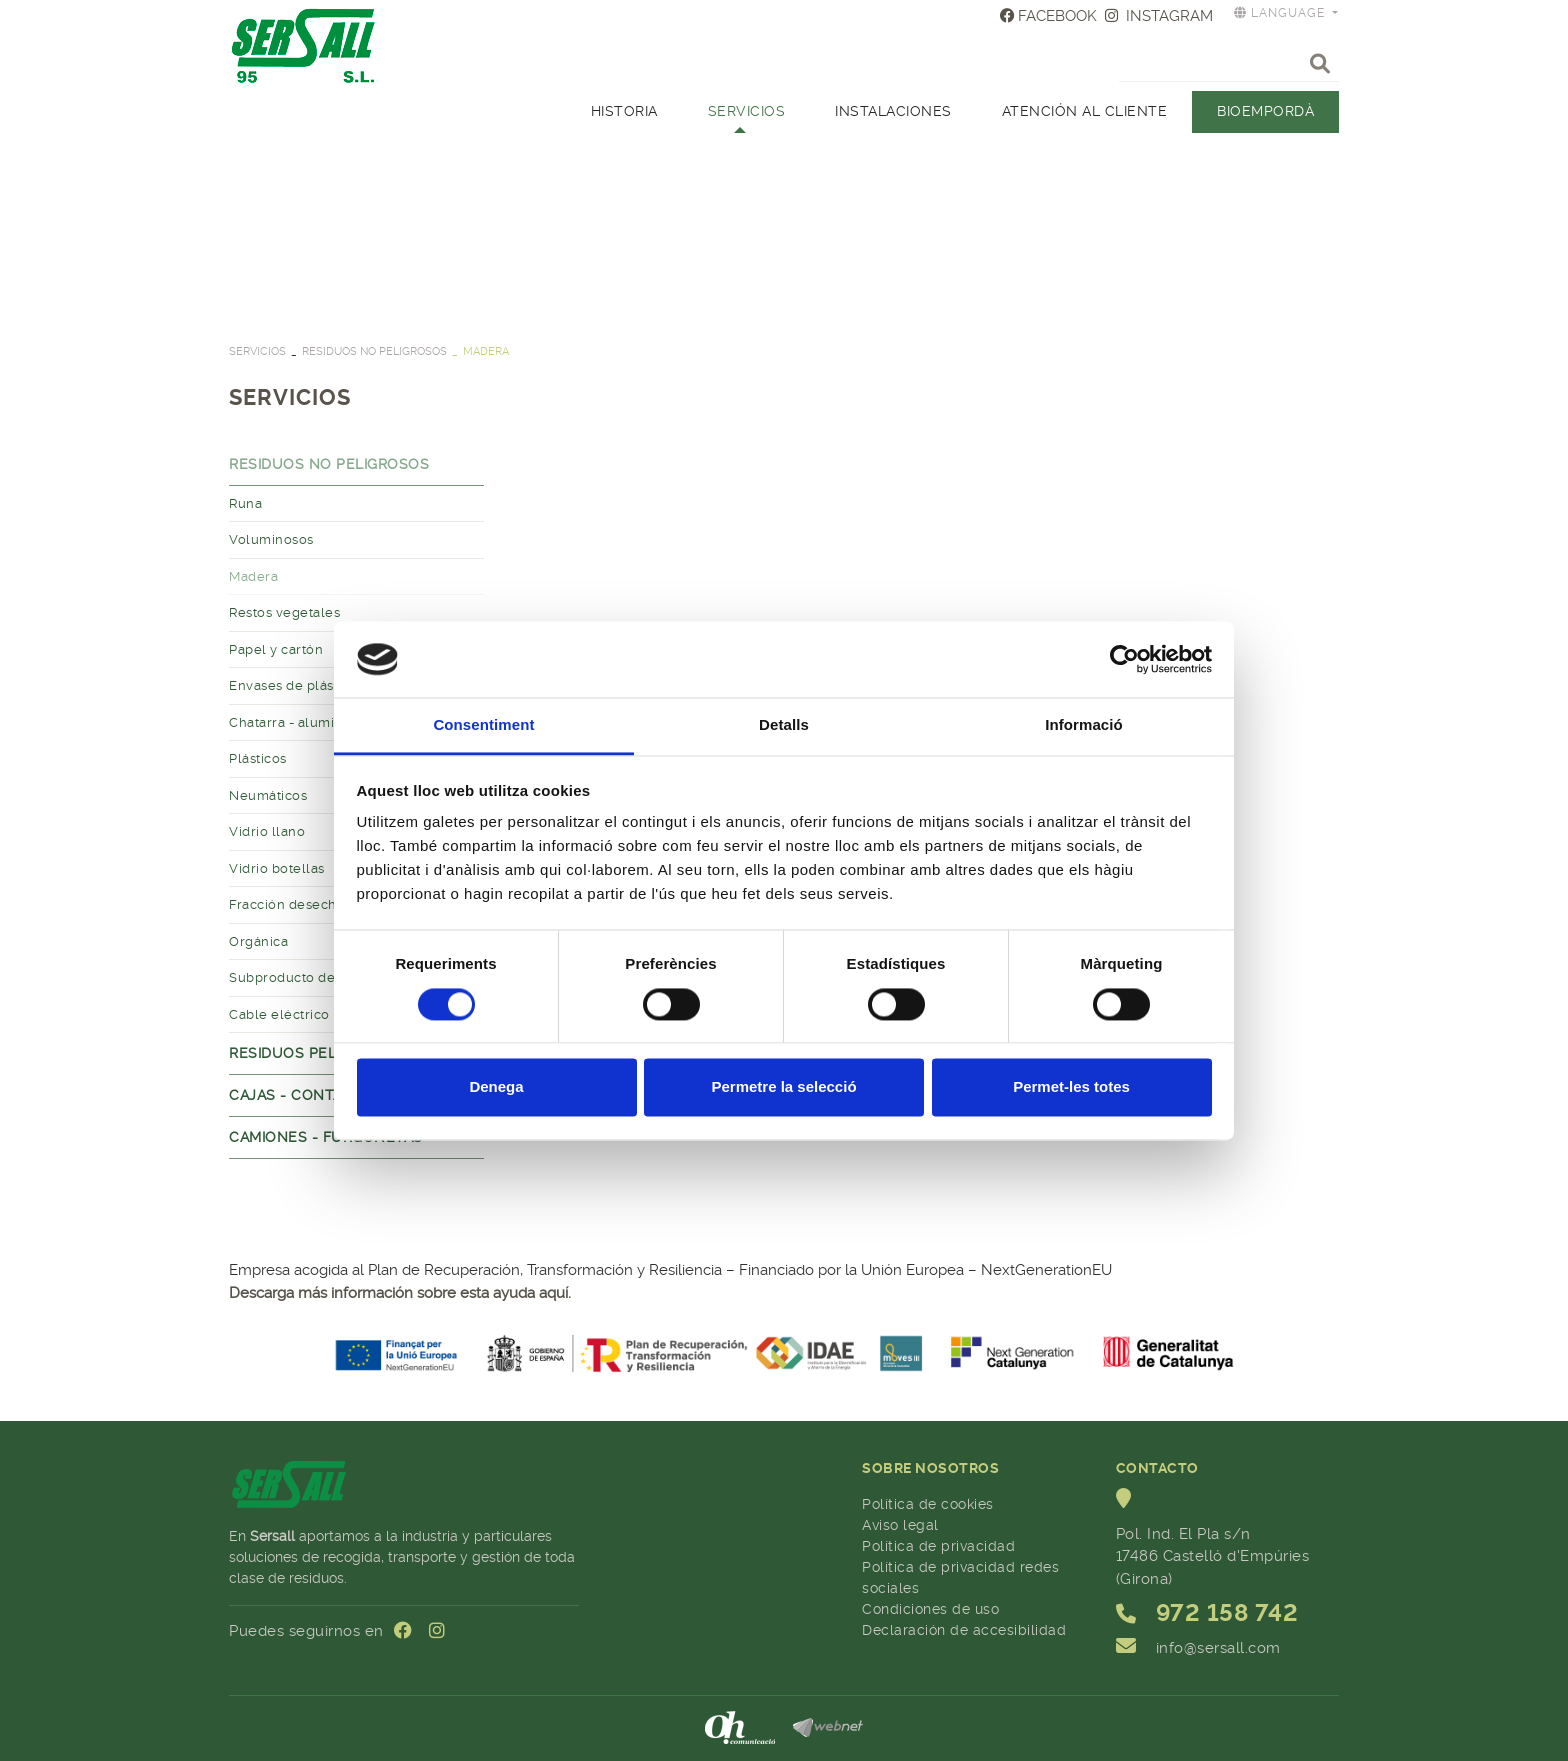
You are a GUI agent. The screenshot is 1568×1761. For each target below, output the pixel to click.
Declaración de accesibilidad (964, 1630)
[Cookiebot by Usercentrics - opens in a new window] (1124, 659)
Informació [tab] (1084, 725)
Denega (496, 1087)
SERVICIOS (257, 351)
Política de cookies (928, 1504)
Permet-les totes (1071, 1087)
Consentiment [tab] (483, 725)
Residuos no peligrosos (374, 351)
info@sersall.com (1218, 1648)
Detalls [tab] (784, 725)
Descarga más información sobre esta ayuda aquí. (400, 1293)
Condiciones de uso (930, 1609)
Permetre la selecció (783, 1087)
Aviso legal (900, 1525)
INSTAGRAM (1159, 16)
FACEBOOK (1049, 16)
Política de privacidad (938, 1546)
